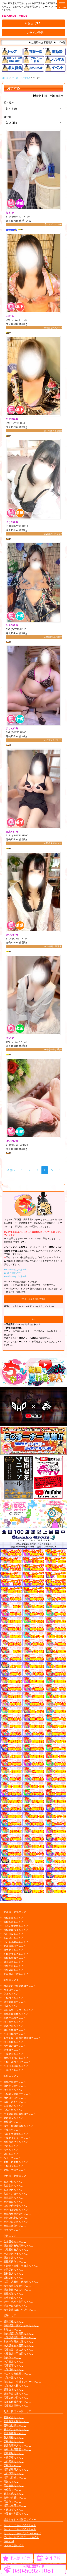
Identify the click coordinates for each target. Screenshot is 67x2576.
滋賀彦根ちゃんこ (14, 2323)
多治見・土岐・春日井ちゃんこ (21, 2267)
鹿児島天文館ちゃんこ (16, 2422)
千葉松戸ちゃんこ (14, 2071)
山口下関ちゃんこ (14, 2474)
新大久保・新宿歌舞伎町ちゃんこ (22, 2039)
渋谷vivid (9, 2542)
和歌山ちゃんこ (12, 2331)
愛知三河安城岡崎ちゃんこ (19, 2247)
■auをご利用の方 (12, 1274)
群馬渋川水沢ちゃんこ (16, 2059)
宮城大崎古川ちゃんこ (16, 1931)
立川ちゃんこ (11, 1995)
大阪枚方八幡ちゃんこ (16, 2387)
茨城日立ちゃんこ (14, 2167)
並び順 (7, 117)
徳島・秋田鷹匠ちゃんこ (17, 2451)
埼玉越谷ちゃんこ (14, 2091)
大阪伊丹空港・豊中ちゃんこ (20, 2338)
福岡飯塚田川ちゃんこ (16, 2471)
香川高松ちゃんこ (14, 2439)
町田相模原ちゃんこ (15, 2031)
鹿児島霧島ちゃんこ (15, 2434)
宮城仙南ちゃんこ (14, 1919)
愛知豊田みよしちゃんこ (17, 2291)
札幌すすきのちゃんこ (16, 1955)
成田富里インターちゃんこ (19, 2011)
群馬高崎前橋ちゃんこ (16, 2015)
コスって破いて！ (14, 2546)
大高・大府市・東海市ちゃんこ (21, 2283)
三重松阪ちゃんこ (14, 2295)
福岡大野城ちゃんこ (15, 2479)
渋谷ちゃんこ (11, 2151)
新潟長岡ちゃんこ (14, 2199)
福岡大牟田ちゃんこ (15, 2507)
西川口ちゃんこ (12, 1991)
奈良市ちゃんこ (12, 2359)
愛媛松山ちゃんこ (14, 2418)
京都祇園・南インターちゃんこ (21, 2326)
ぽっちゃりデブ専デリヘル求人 (21, 2538)
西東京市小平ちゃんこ (16, 2143)
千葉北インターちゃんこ (17, 2139)
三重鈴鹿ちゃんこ (14, 2299)
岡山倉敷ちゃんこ (14, 2486)
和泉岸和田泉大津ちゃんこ (19, 2343)
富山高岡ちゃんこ (14, 2187)
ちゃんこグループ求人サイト (20, 2530)
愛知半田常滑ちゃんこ (16, 2307)
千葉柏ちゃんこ (12, 2131)
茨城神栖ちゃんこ (14, 2111)
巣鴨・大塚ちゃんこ (15, 2171)
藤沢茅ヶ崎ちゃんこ (15, 2087)
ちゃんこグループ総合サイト (20, 2526)
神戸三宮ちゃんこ (14, 2363)
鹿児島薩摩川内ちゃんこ (17, 2447)
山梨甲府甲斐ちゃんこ (16, 2207)
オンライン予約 (34, 32)
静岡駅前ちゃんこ (14, 2271)
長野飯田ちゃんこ (14, 2203)
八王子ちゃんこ (12, 2159)
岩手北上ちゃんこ (14, 1951)
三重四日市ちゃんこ (15, 2263)
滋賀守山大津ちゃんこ (16, 2395)
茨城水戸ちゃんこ (14, 1999)
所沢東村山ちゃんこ (15, 2099)
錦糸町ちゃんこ (12, 2051)
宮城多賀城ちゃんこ (15, 1959)
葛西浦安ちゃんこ (14, 2119)
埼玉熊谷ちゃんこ (14, 2023)
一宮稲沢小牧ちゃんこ (16, 2255)
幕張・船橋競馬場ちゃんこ (19, 2127)
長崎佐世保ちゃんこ (15, 2427)
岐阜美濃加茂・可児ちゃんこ (20, 2311)
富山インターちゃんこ (16, 2195)
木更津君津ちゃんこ (15, 2047)
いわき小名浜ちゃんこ (16, 1943)
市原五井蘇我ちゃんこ (16, 2135)
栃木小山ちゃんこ (14, 2027)
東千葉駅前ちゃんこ (15, 2003)
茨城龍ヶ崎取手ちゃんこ (17, 2095)
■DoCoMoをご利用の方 (15, 1271)
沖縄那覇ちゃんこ (14, 2459)
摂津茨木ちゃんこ (14, 2391)
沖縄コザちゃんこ (14, 2511)
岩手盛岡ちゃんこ (14, 1963)
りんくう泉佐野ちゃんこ (17, 2375)
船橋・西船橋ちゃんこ (16, 2163)
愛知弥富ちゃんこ (14, 2259)
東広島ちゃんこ (12, 2491)
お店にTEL (33, 23)
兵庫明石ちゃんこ (14, 2367)
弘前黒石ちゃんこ (14, 1939)
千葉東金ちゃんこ (14, 2055)
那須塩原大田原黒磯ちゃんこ (20, 2115)
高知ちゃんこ (11, 2483)
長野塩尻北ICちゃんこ (16, 2219)
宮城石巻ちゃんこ (14, 1923)
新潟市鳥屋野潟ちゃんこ (17, 2215)
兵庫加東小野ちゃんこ (16, 2399)
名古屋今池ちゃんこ (15, 2243)
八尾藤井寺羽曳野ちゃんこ (19, 2355)
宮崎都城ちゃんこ (14, 2454)
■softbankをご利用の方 (15, 1277)
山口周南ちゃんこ (14, 2462)
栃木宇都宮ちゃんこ (15, 2019)
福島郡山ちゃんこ (14, 1967)
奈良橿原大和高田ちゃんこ (19, 2335)
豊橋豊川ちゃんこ (14, 2275)
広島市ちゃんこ (12, 2466)
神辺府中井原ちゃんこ (16, 2515)
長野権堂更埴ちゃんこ (16, 2211)
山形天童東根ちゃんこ (16, 1927)
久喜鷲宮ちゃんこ (14, 2107)
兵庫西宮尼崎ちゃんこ (16, 2407)
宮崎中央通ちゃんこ (15, 2499)
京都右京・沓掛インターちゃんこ (22, 2383)
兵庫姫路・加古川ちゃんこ (19, 2351)
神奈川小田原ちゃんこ (16, 2067)
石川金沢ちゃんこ (14, 2191)
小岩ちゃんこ (11, 2147)
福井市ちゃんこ (12, 2231)
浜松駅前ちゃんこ (14, 2279)
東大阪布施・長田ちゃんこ (19, 2347)
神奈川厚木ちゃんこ (15, 2035)
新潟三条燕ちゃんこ (15, 2227)
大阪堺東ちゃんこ (14, 2371)
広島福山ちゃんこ (14, 2442)
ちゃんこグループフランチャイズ (22, 2534)
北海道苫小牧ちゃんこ (16, 1975)
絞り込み (9, 102)
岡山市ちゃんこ (12, 2503)
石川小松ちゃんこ (14, 2183)
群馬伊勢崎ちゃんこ (15, 2083)
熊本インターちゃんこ (16, 2430)
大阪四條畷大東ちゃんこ (17, 2403)
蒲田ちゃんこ (11, 2155)
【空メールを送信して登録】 (34, 1300)
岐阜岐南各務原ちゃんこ (17, 2287)
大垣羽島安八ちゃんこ (16, 2251)
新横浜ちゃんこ (12, 2123)
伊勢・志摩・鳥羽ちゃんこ (19, 2303)
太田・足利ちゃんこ (15, 2103)
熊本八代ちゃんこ (14, 2495)
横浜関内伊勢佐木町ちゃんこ (20, 1987)
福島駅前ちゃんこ (14, 1971)
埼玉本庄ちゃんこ (14, 2043)
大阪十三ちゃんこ (14, 2379)
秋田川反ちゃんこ (14, 1935)
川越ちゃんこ (11, 2007)
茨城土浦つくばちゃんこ (17, 2063)
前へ (11, 1172)
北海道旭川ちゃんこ (15, 1947)
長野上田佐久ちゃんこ (16, 2223)
